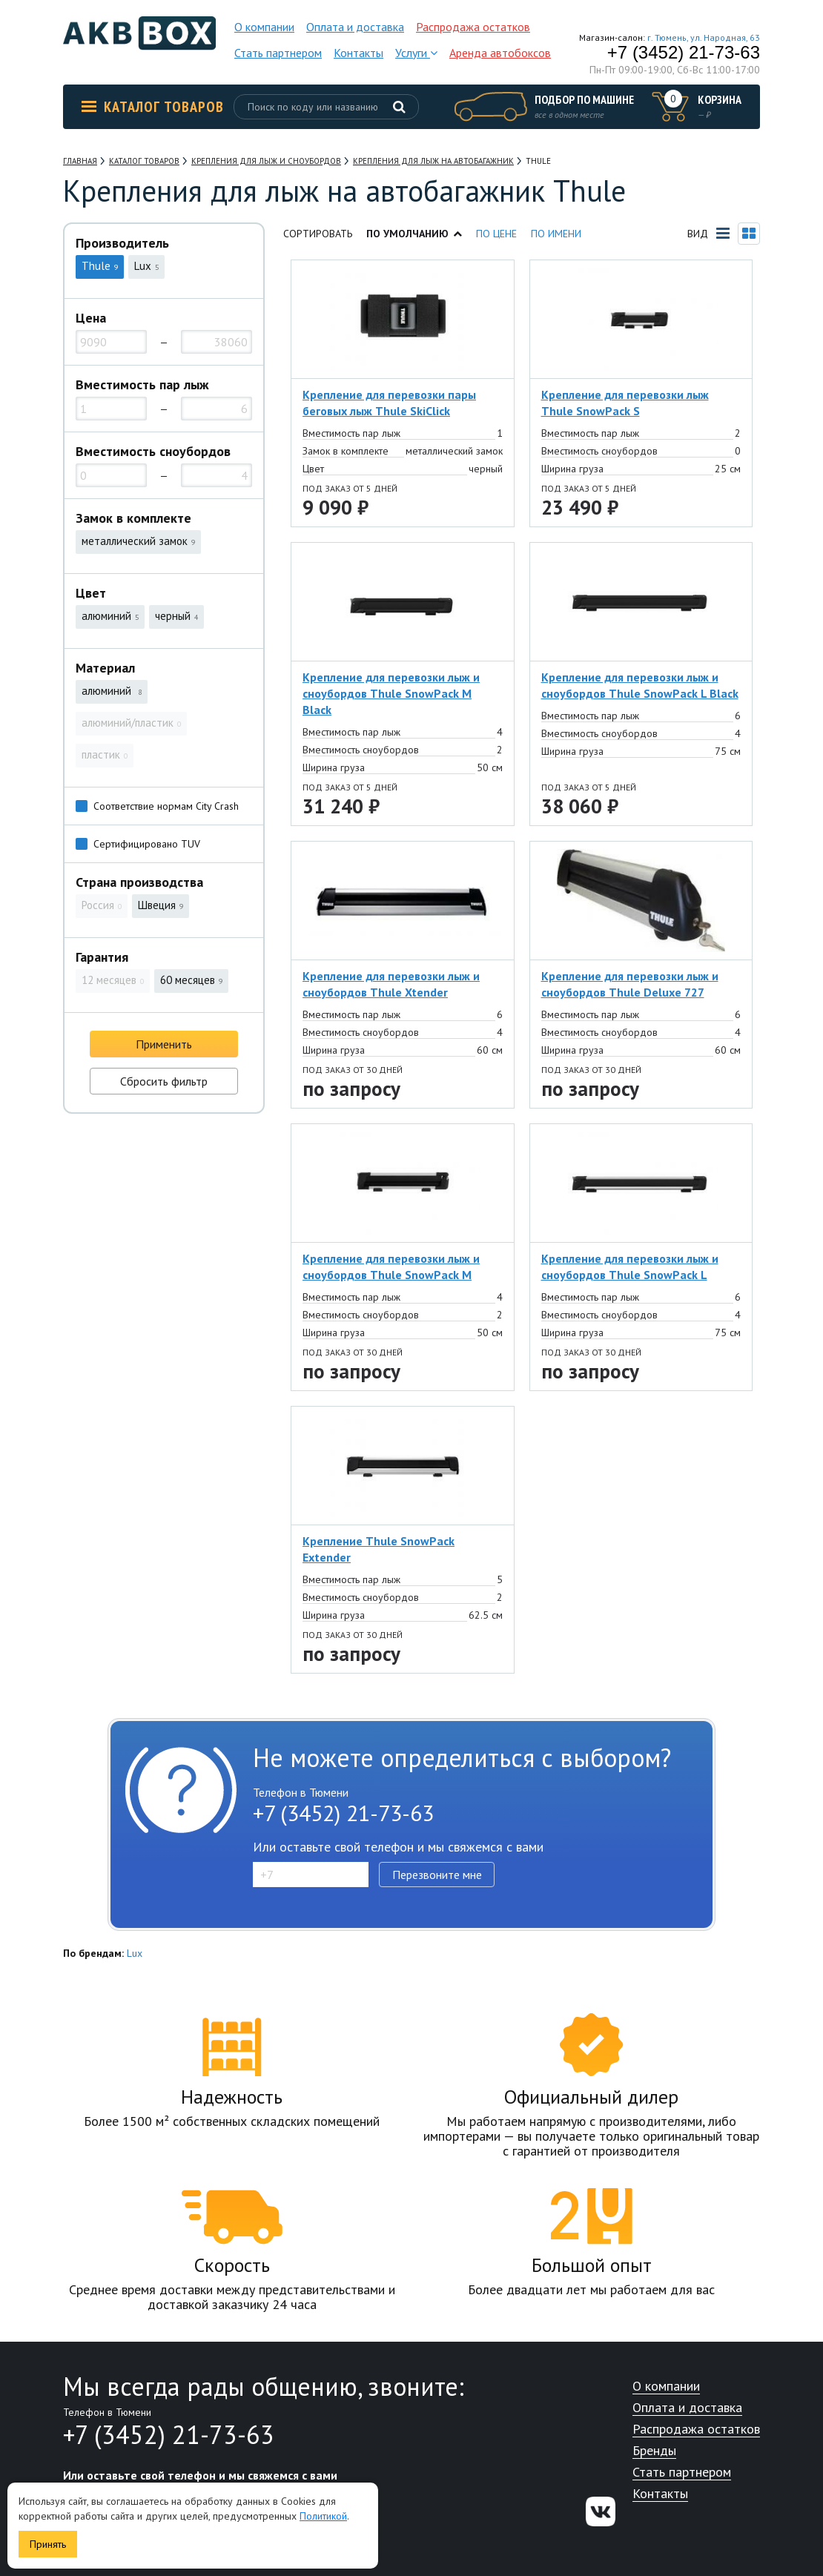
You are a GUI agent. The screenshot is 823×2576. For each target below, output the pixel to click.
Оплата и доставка (355, 26)
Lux (134, 1953)
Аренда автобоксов (500, 52)
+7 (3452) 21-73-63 (683, 53)
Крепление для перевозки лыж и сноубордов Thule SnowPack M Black (391, 693)
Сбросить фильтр (164, 1081)
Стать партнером (278, 52)
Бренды (654, 2451)
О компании (264, 26)
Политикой (323, 2516)
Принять (48, 2544)
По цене (496, 233)
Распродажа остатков (473, 26)
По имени (556, 233)
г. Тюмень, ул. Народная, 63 (703, 37)
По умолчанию (414, 233)
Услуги (416, 52)
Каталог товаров (153, 106)
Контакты (358, 52)
